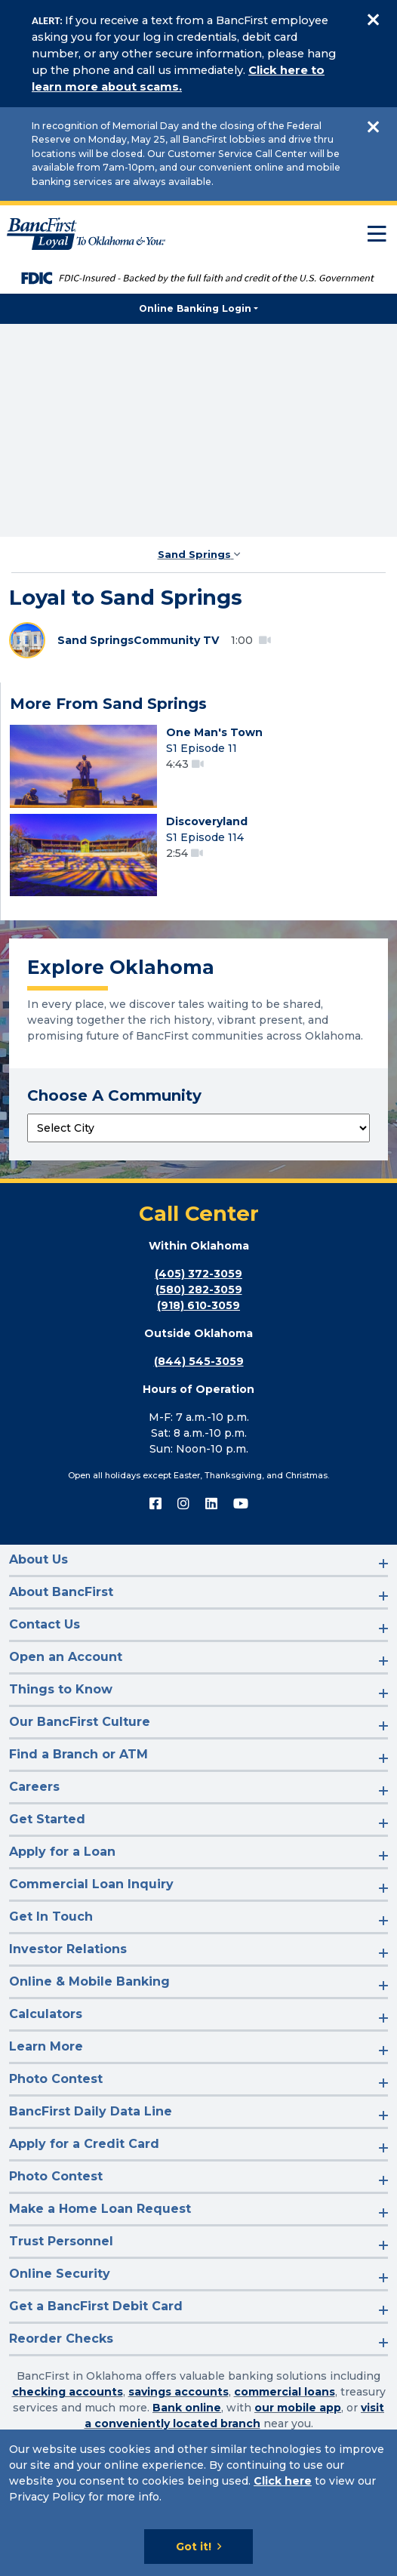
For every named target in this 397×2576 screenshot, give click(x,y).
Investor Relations (68, 1949)
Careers (34, 1786)
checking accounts (67, 2392)
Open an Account (65, 1657)
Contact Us (44, 1624)
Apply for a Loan (62, 1851)
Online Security (59, 2273)
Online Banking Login (195, 308)
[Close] (373, 20)
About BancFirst (61, 1592)
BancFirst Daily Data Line (90, 2111)
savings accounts (178, 2392)
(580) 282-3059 (198, 1289)
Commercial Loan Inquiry (91, 1884)
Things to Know (60, 1689)
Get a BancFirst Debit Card (96, 2306)
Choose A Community (114, 1095)
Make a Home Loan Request (100, 2209)
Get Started (47, 1819)
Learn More (46, 2046)
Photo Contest (56, 2079)
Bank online (186, 2407)
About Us (38, 1559)
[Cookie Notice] (198, 2503)
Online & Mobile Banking (89, 1981)
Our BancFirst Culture (79, 1722)
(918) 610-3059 (198, 1305)
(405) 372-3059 (198, 1273)
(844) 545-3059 (199, 1361)
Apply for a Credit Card (84, 2144)
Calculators (45, 2014)
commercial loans (284, 2392)
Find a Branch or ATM (78, 1754)
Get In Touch (51, 1916)
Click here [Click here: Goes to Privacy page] (283, 2481)
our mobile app (297, 2407)
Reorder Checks (61, 2338)
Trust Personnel (61, 2241)
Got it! (193, 2546)
